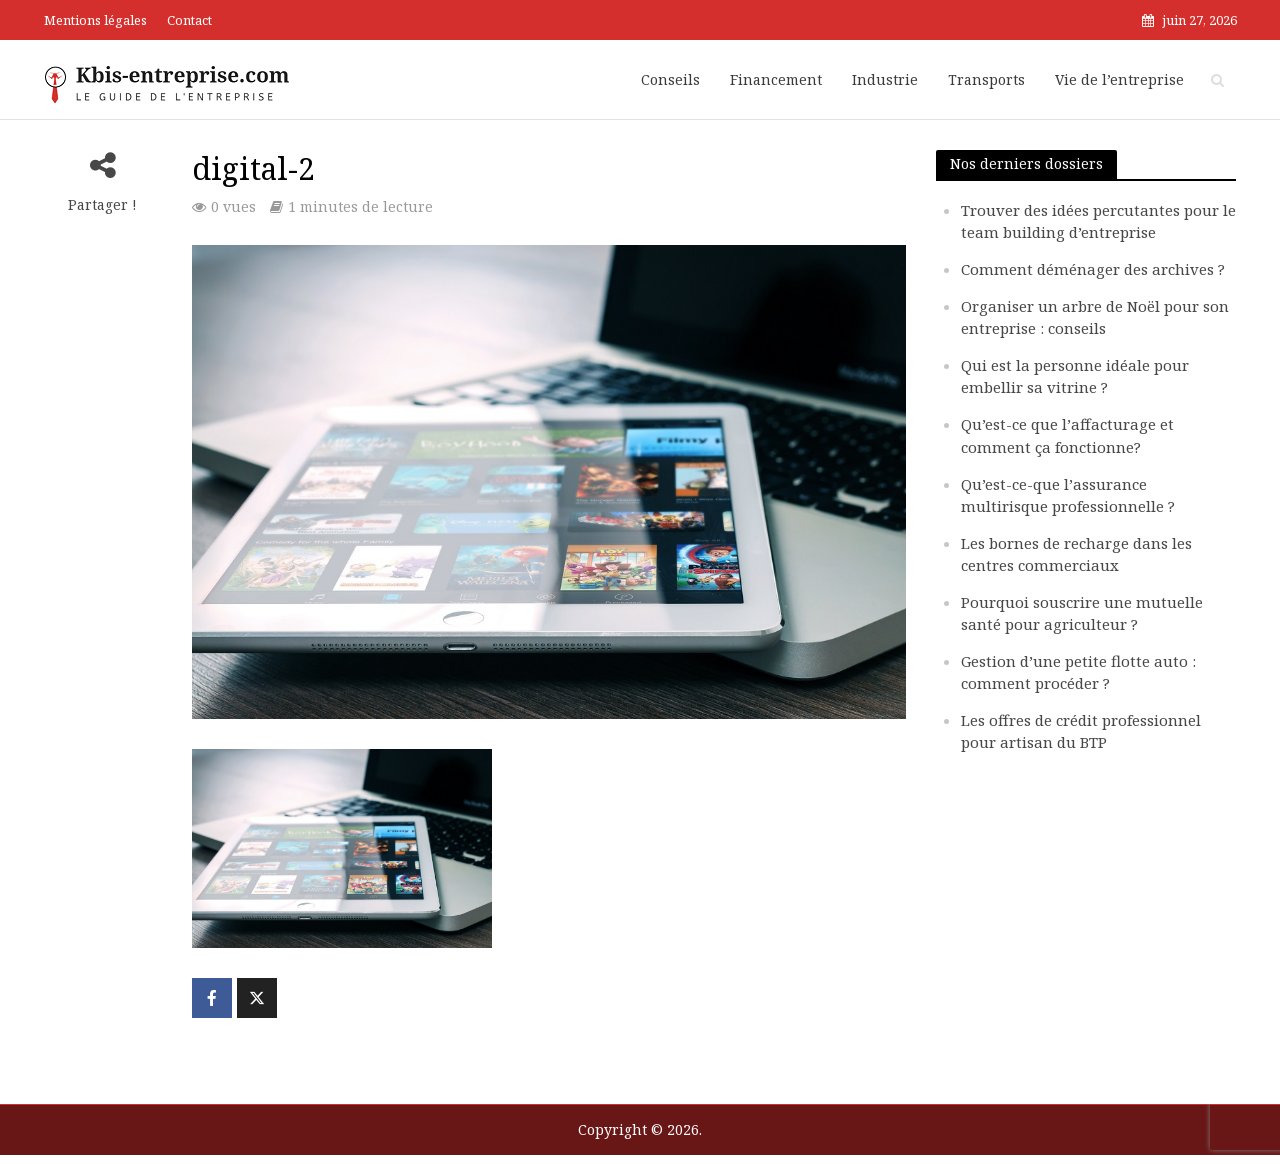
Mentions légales (95, 20)
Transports (986, 79)
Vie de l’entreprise (1119, 79)
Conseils (670, 79)
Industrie (885, 79)
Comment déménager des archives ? (1093, 269)
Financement (776, 79)
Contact (189, 20)
